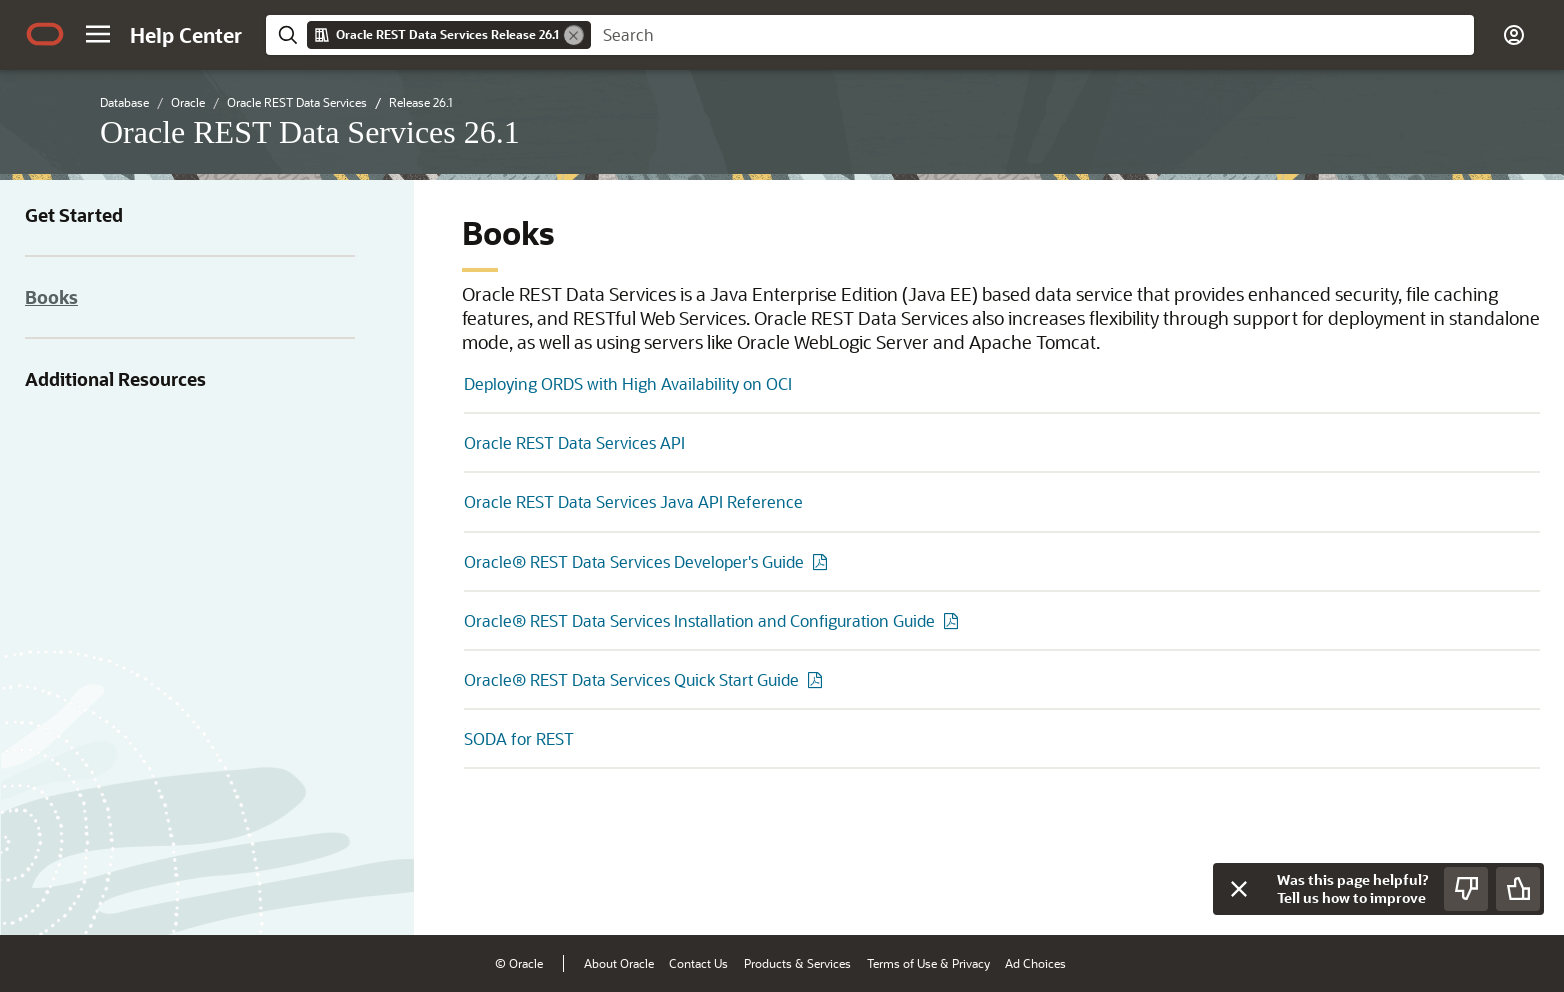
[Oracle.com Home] (45, 34)
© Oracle (519, 963)
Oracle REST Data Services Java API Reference (633, 501)
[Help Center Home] (186, 35)
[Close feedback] (1239, 889)
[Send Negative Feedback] (1466, 889)
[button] (98, 34)
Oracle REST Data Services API (574, 442)
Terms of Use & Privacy (928, 963)
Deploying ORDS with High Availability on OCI (628, 383)
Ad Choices (1035, 963)
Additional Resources (115, 379)
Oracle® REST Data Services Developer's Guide (634, 561)
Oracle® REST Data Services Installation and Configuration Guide (699, 620)
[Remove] (574, 35)
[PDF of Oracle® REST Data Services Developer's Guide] (823, 561)
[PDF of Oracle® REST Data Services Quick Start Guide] (818, 679)
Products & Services (797, 963)
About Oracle (619, 963)
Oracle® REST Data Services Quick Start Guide (631, 679)
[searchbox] (1032, 35)
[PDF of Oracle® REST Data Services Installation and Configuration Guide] (954, 620)
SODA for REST (519, 738)
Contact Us (698, 963)
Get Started (74, 215)
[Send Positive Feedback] (1518, 889)
